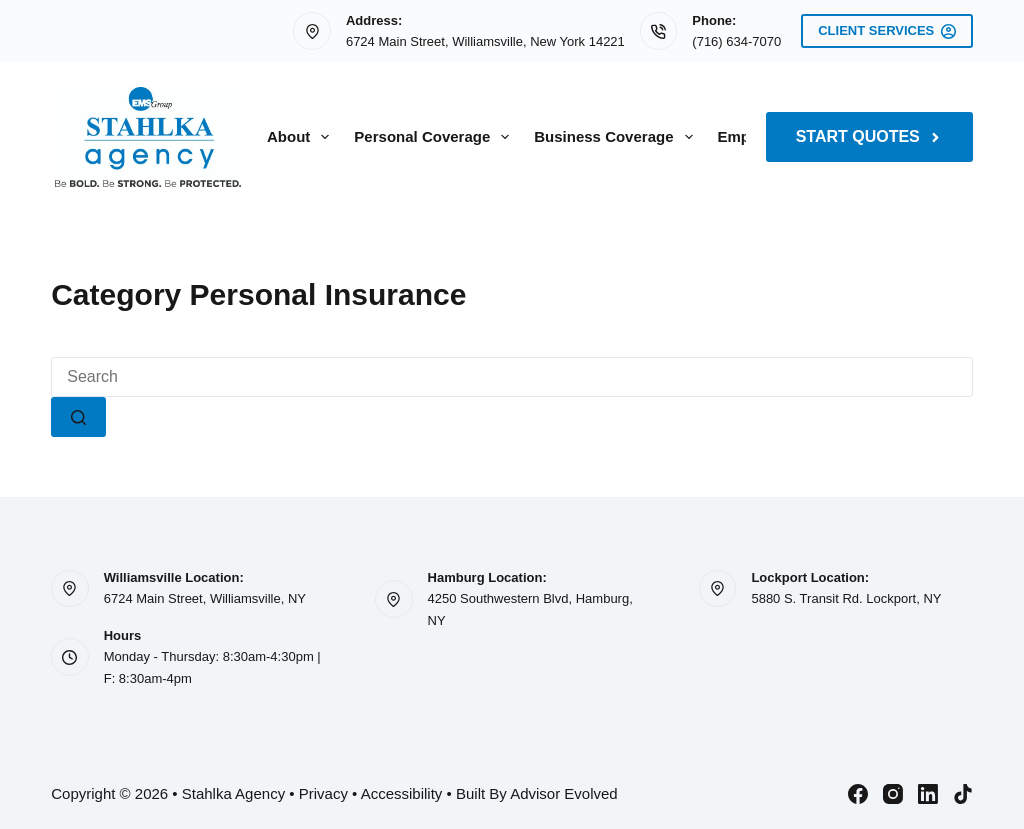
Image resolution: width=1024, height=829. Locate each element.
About (302, 137)
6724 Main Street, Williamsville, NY (205, 598)
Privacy (323, 793)
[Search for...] (512, 377)
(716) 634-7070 (736, 41)
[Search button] (78, 417)
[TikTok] (963, 794)
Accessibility (402, 793)
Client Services (887, 31)
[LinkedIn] (928, 794)
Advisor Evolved (564, 793)
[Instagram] (893, 794)
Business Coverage (617, 137)
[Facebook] (858, 794)
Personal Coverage (435, 137)
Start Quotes (869, 136)
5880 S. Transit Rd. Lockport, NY (846, 598)
